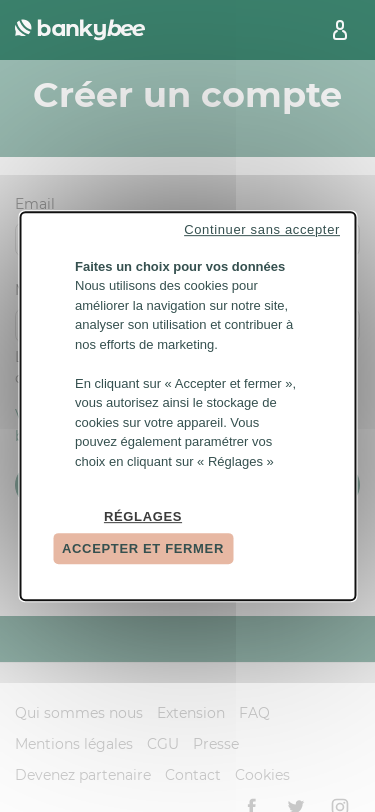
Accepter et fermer (143, 548)
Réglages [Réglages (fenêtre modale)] (143, 517)
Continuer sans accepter (262, 229)
